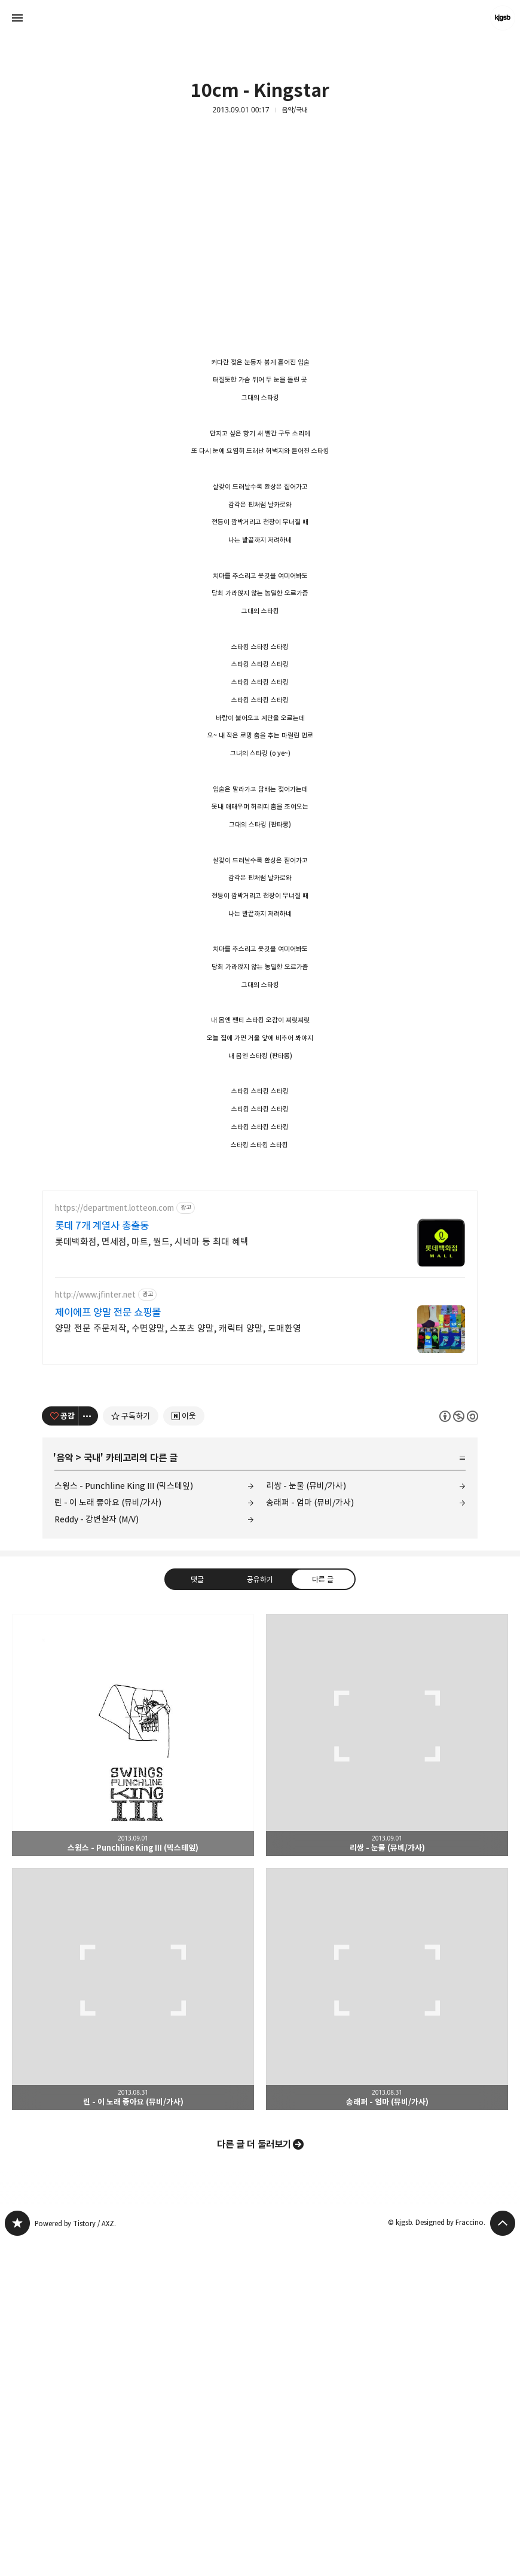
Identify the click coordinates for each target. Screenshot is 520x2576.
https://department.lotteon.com (114, 1543)
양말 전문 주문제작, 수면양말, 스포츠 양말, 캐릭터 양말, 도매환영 (178, 1663)
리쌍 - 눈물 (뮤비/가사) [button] (387, 2070)
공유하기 (260, 1914)
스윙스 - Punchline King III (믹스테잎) (123, 1820)
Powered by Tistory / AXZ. (75, 2558)
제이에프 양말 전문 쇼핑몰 (108, 1647)
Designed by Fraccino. (450, 2557)
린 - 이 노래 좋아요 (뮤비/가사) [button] (133, 2324)
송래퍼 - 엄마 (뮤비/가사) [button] (387, 2324)
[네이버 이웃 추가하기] (183, 1750)
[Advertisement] (260, 255)
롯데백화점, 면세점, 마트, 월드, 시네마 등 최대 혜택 (152, 1576)
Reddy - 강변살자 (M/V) (96, 1854)
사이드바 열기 (17, 18)
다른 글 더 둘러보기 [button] (254, 2479)
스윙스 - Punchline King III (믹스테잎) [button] (133, 2070)
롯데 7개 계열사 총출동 (102, 1560)
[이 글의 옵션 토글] (88, 1750)
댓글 (197, 1914)
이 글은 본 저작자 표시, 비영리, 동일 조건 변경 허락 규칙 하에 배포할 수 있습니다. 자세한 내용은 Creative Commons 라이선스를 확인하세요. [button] (458, 1751)
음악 (64, 1793)
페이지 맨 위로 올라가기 (502, 2558)
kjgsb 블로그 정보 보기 (502, 18)
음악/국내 (295, 110)
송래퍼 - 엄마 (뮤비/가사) (310, 1837)
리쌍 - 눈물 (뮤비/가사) (306, 1820)
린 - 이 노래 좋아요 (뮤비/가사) (107, 1837)
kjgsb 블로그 (17, 2558)
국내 (92, 1793)
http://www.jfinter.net (95, 1630)
